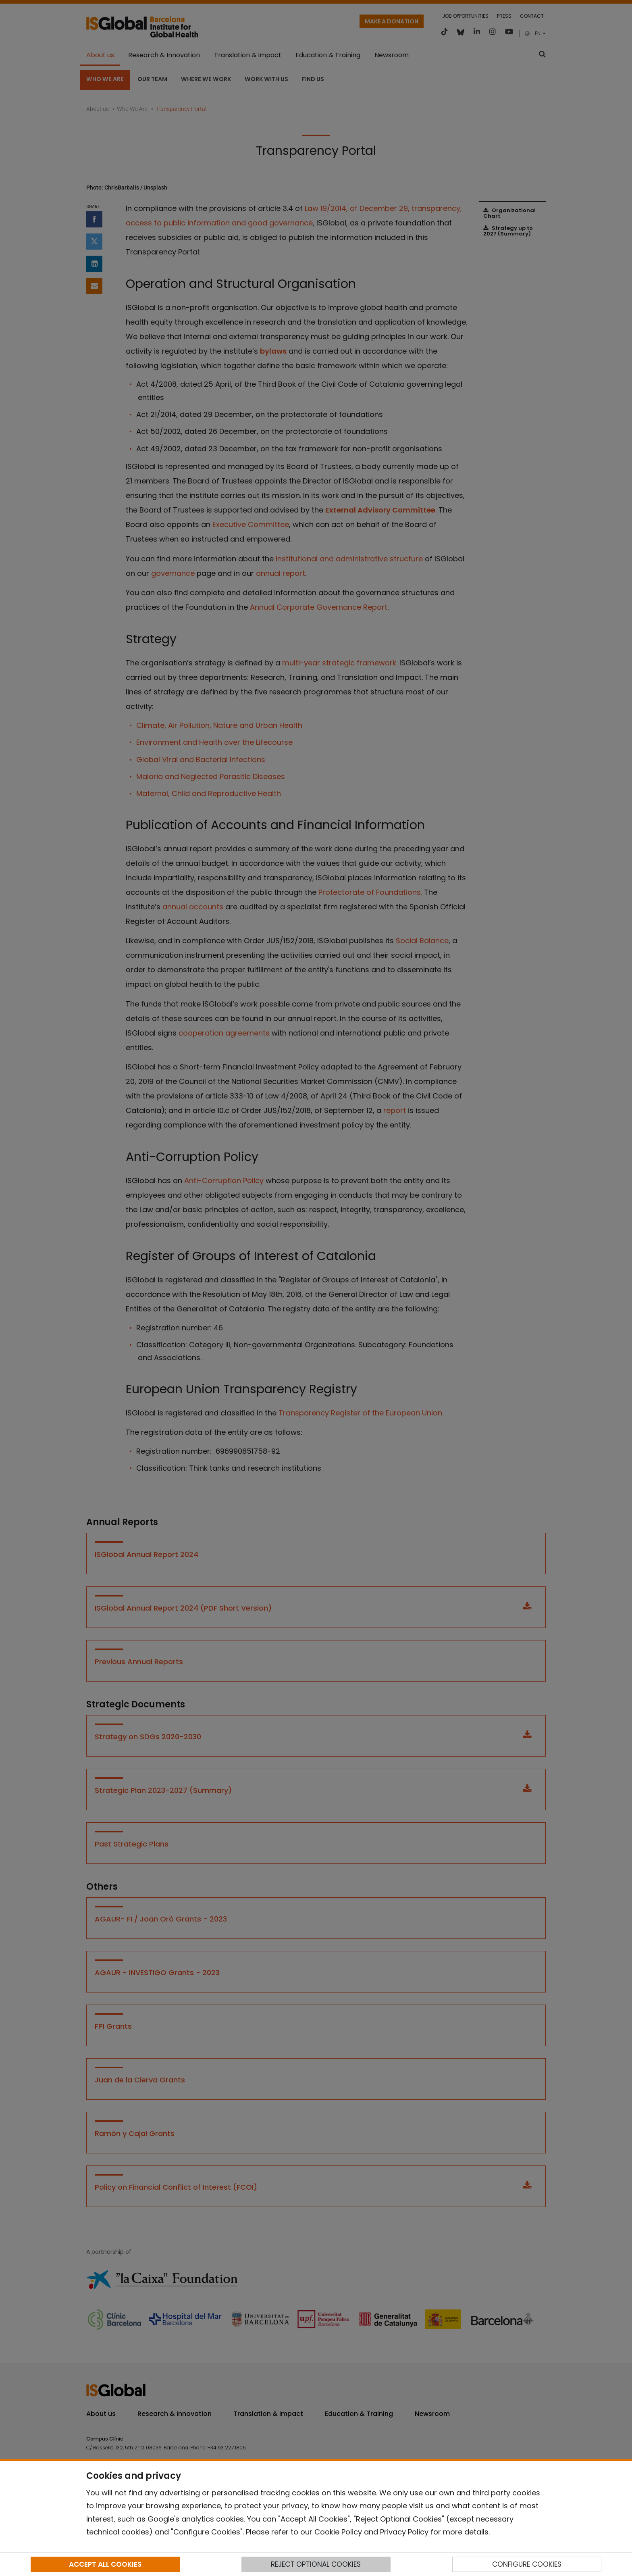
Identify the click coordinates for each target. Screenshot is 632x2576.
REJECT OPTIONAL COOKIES (316, 2564)
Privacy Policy (404, 2532)
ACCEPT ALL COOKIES (105, 2564)
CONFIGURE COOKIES (526, 2564)
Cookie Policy (338, 2532)
